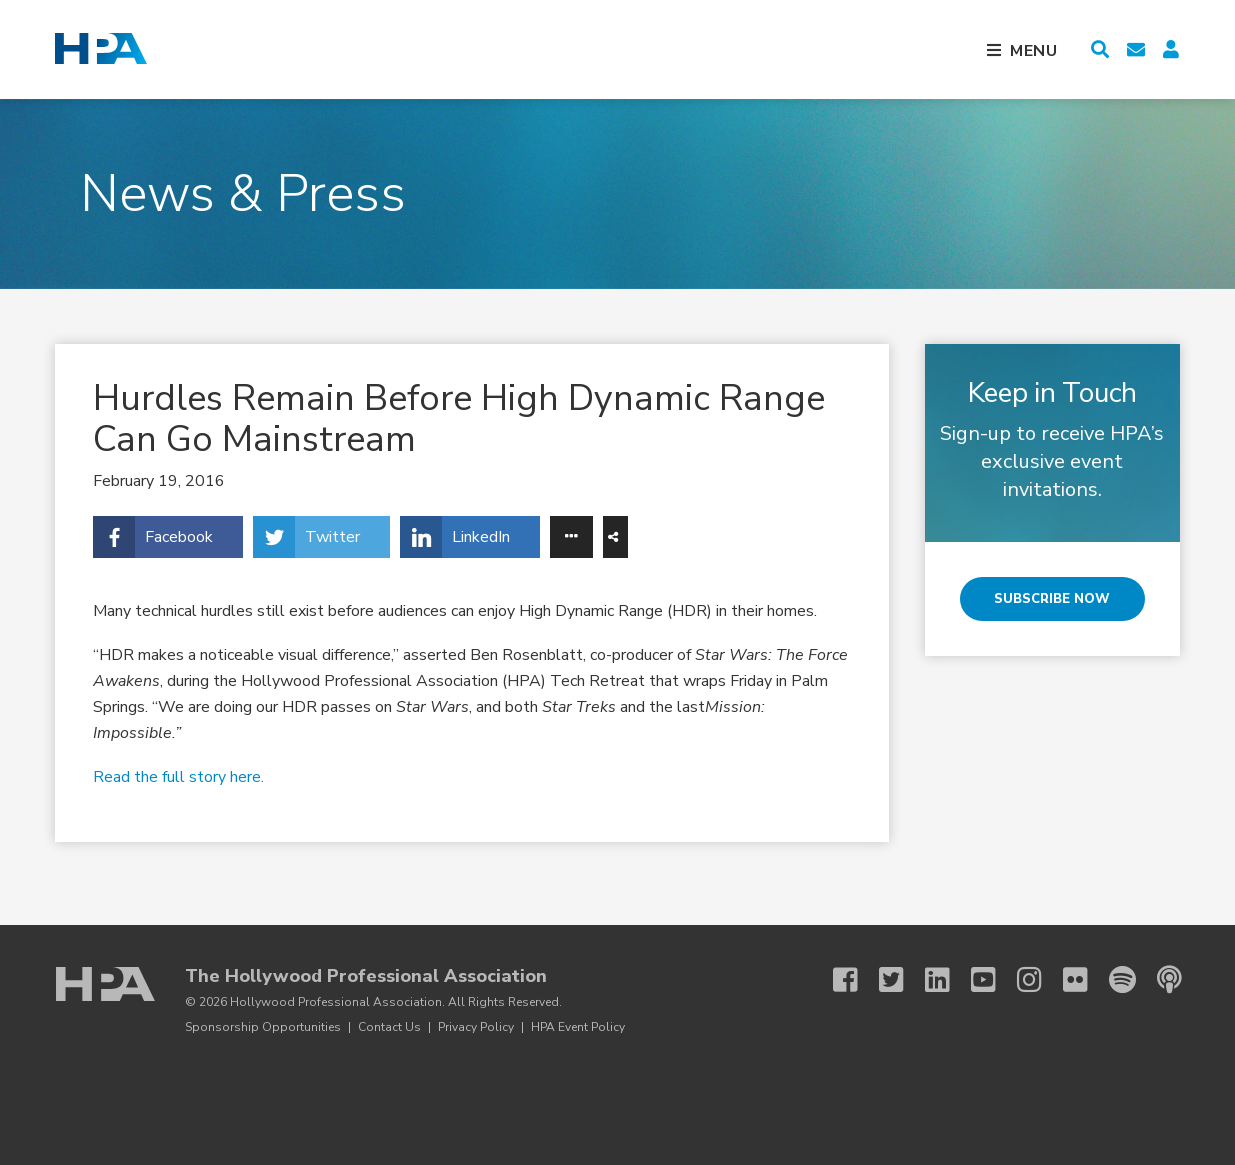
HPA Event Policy (578, 1027)
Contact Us (389, 1027)
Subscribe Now (1052, 599)
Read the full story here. (178, 777)
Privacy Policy (476, 1027)
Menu (1034, 51)
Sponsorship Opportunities (263, 1027)
